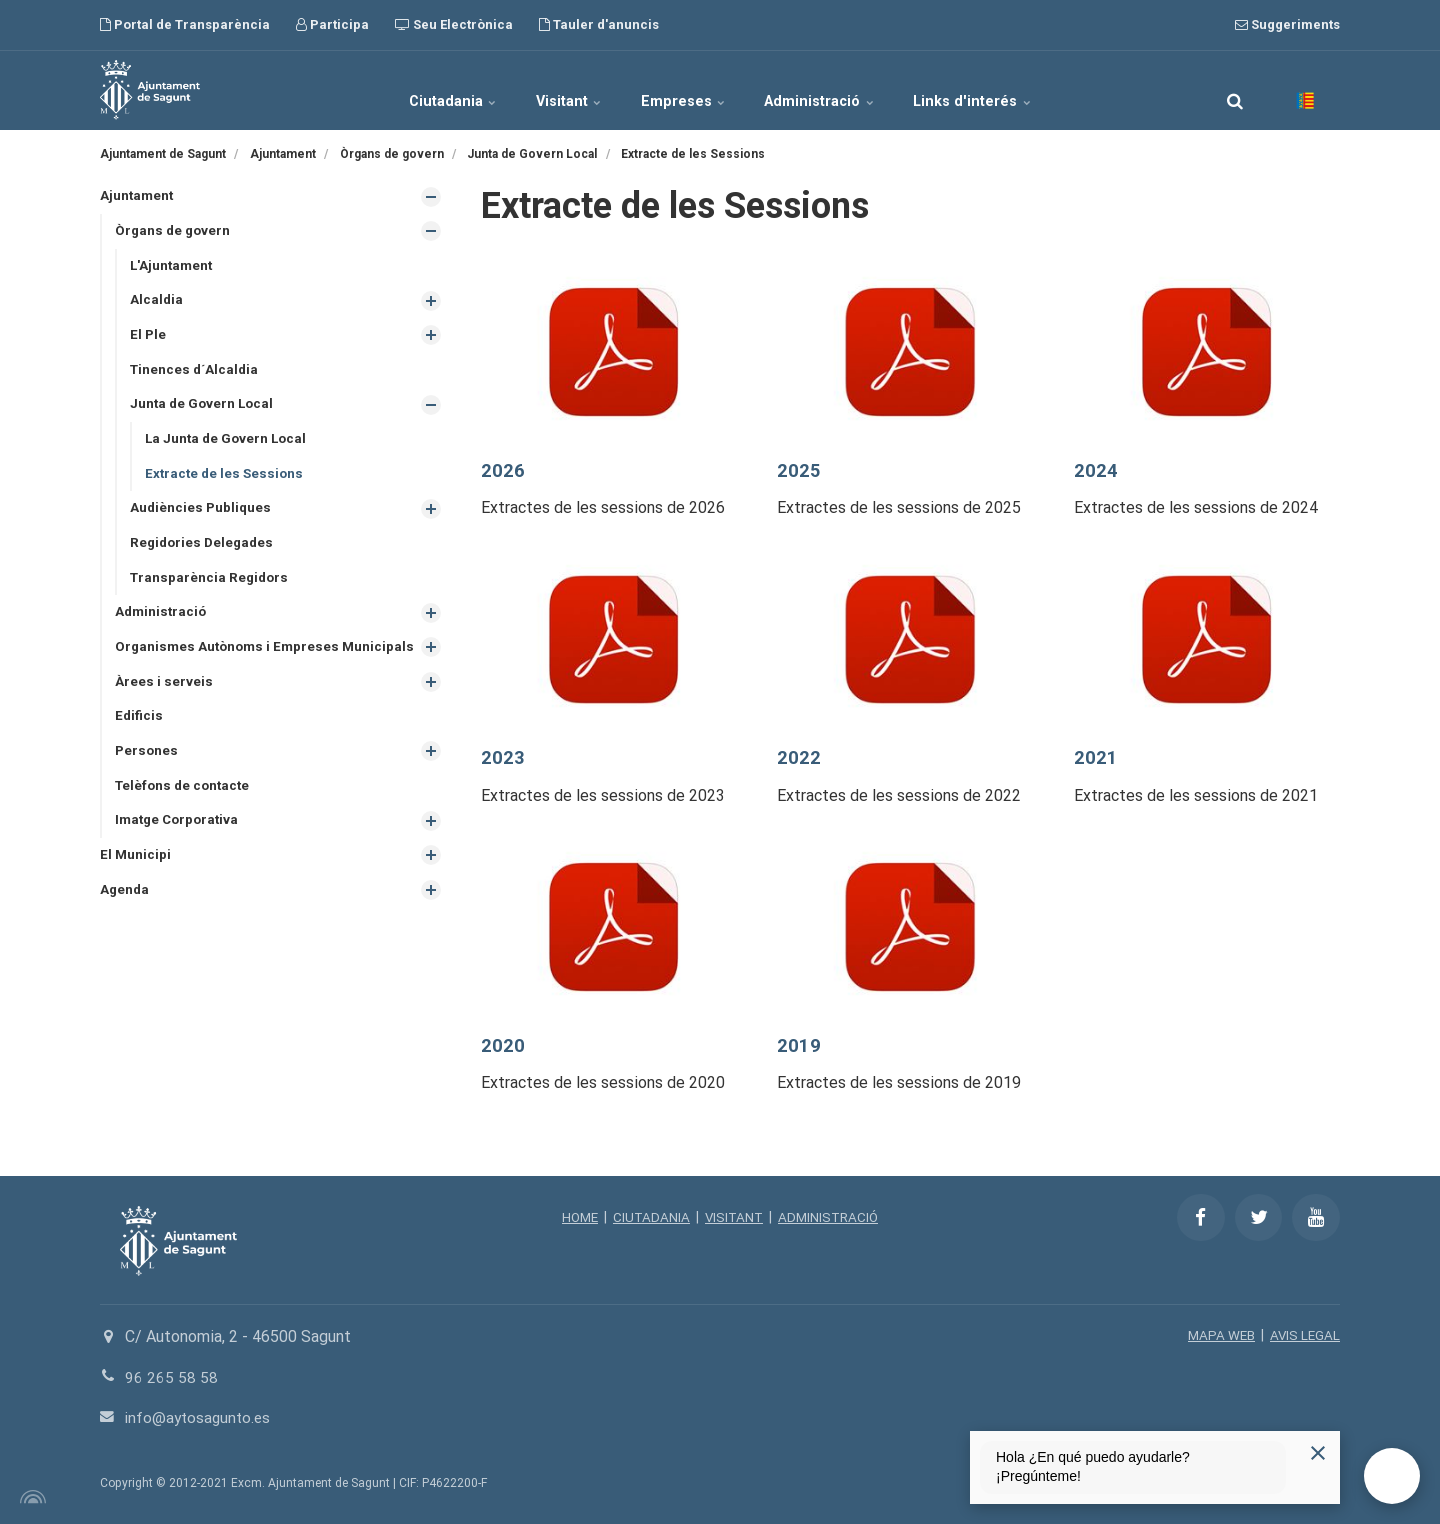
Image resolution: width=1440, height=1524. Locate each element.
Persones (147, 778)
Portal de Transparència (185, 24)
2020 (503, 1045)
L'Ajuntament (173, 267)
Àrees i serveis (164, 707)
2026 (503, 470)
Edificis (139, 742)
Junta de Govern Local (204, 409)
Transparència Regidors (211, 585)
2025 (799, 470)
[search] (1235, 90)
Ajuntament (138, 196)
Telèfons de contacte (185, 813)
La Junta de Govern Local (228, 444)
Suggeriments (1287, 24)
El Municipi (136, 884)
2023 (503, 757)
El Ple (148, 338)
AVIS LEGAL (1304, 1335)
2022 (799, 757)
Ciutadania (418, 90)
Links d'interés (1008, 90)
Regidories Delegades (204, 550)
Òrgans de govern (174, 232)
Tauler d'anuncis (599, 24)
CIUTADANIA (649, 1217)
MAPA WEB (1218, 1335)
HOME (575, 1217)
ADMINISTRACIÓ (831, 1217)
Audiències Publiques (202, 515)
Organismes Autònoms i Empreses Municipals (230, 663)
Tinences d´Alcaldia (196, 373)
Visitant (553, 90)
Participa (332, 24)
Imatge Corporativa (180, 849)
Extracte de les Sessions (226, 479)
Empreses (685, 90)
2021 (1096, 757)
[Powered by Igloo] (30, 1497)
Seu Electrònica (454, 24)
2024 (1096, 470)
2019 (799, 1045)
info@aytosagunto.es (200, 1417)
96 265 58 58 (171, 1377)
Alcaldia (157, 302)
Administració (839, 90)
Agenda (125, 919)
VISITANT (733, 1217)
